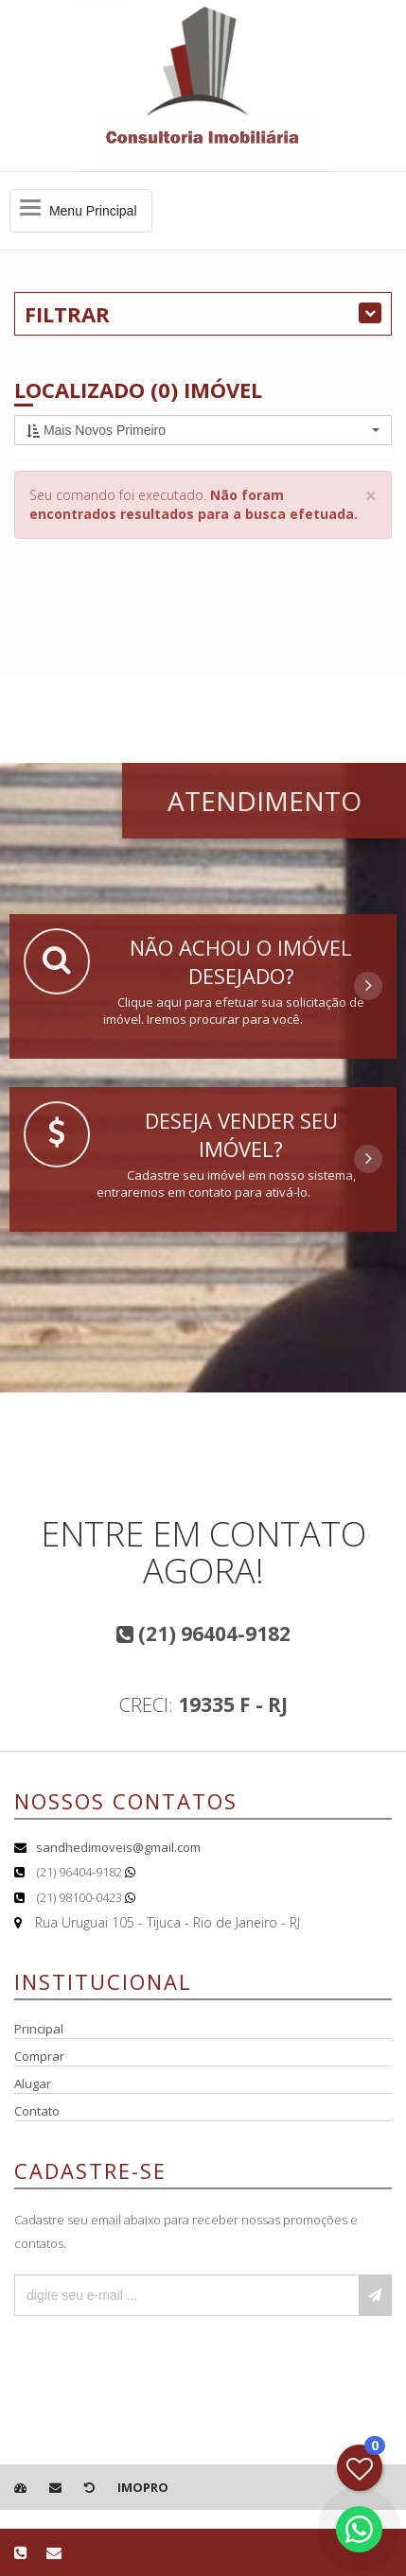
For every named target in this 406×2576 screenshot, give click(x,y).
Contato (37, 2110)
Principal (38, 2028)
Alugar (32, 2083)
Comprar (39, 2056)
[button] (203, 430)
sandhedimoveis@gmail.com (118, 1847)
